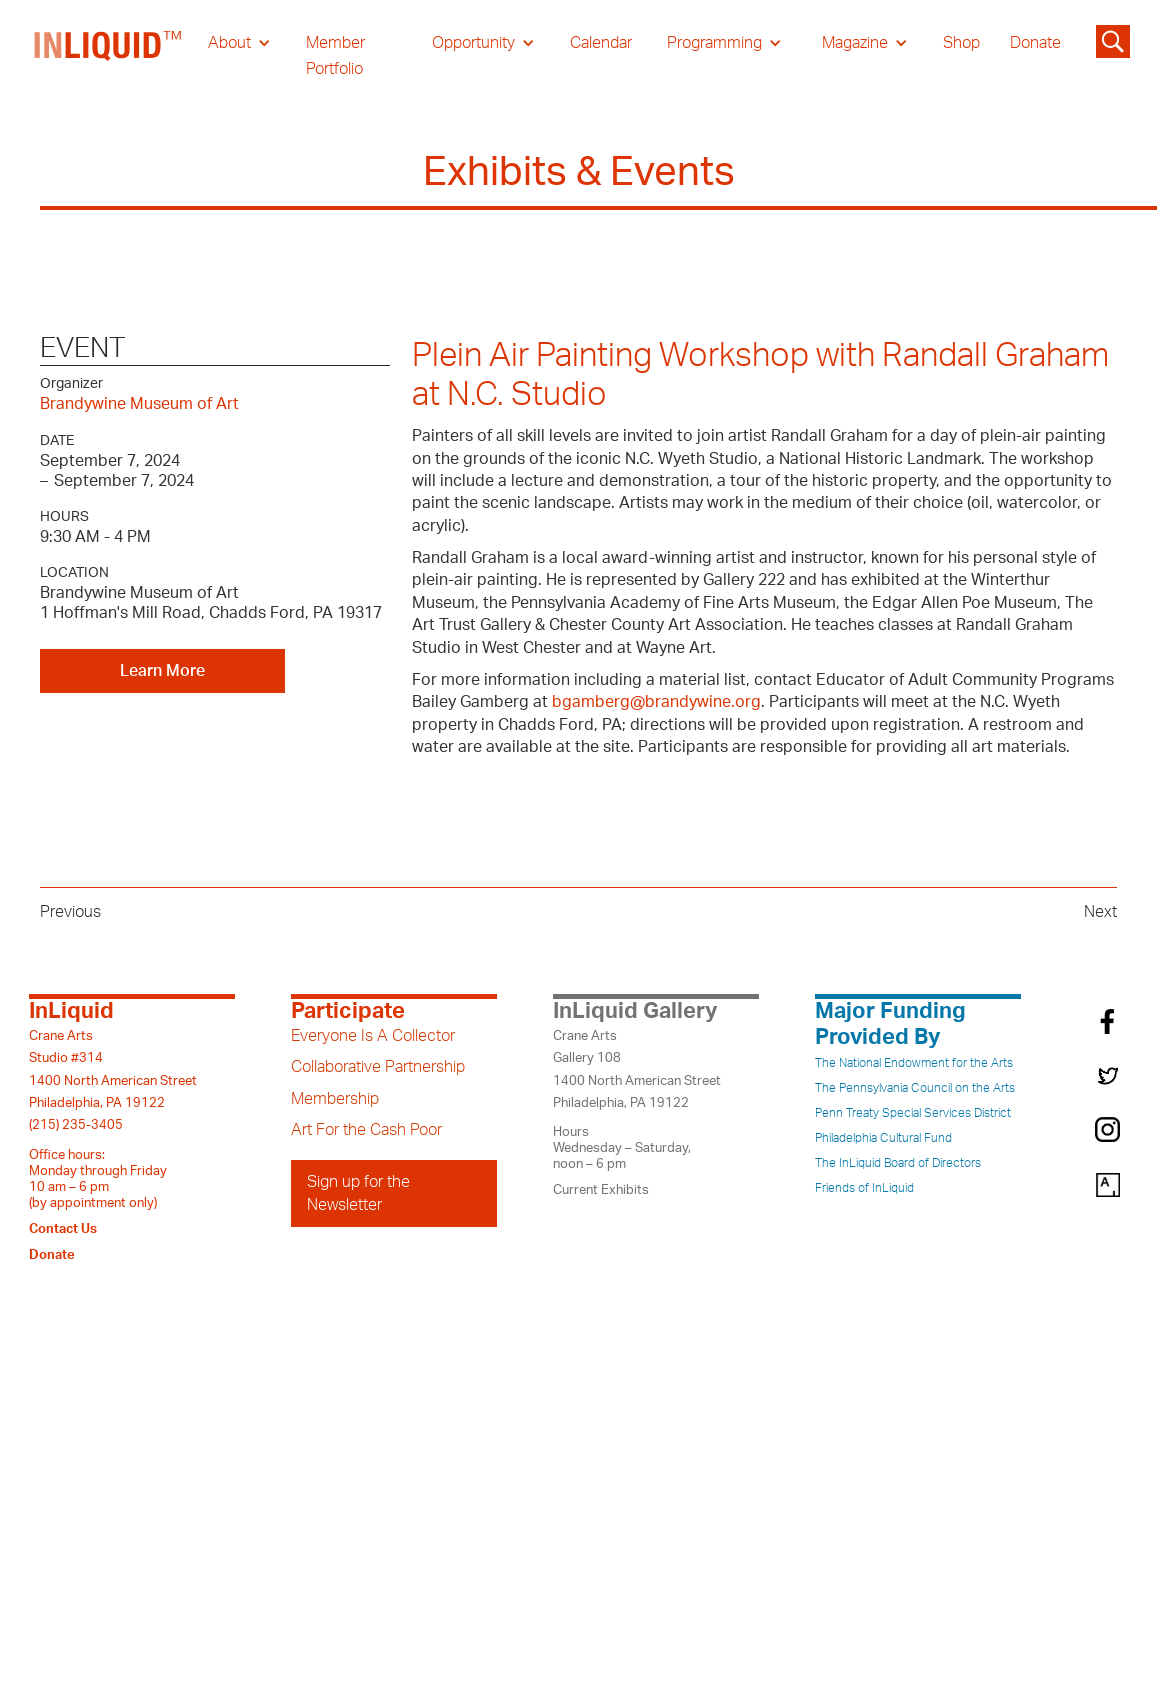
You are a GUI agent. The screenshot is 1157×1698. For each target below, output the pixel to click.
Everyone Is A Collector (373, 1036)
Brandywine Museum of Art (139, 404)
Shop (961, 43)
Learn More (162, 671)
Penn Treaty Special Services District (913, 1113)
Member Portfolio (335, 56)
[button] (239, 43)
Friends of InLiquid (864, 1188)
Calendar (601, 43)
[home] (109, 56)
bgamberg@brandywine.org (656, 702)
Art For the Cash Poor (366, 1130)
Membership (335, 1099)
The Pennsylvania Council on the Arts (915, 1088)
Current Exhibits (601, 1190)
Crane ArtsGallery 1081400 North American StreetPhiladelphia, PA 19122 (637, 1069)
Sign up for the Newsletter (358, 1193)
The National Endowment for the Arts (914, 1063)
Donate (1035, 43)
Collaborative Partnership (378, 1067)
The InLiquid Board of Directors (898, 1163)
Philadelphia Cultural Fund (883, 1138)
